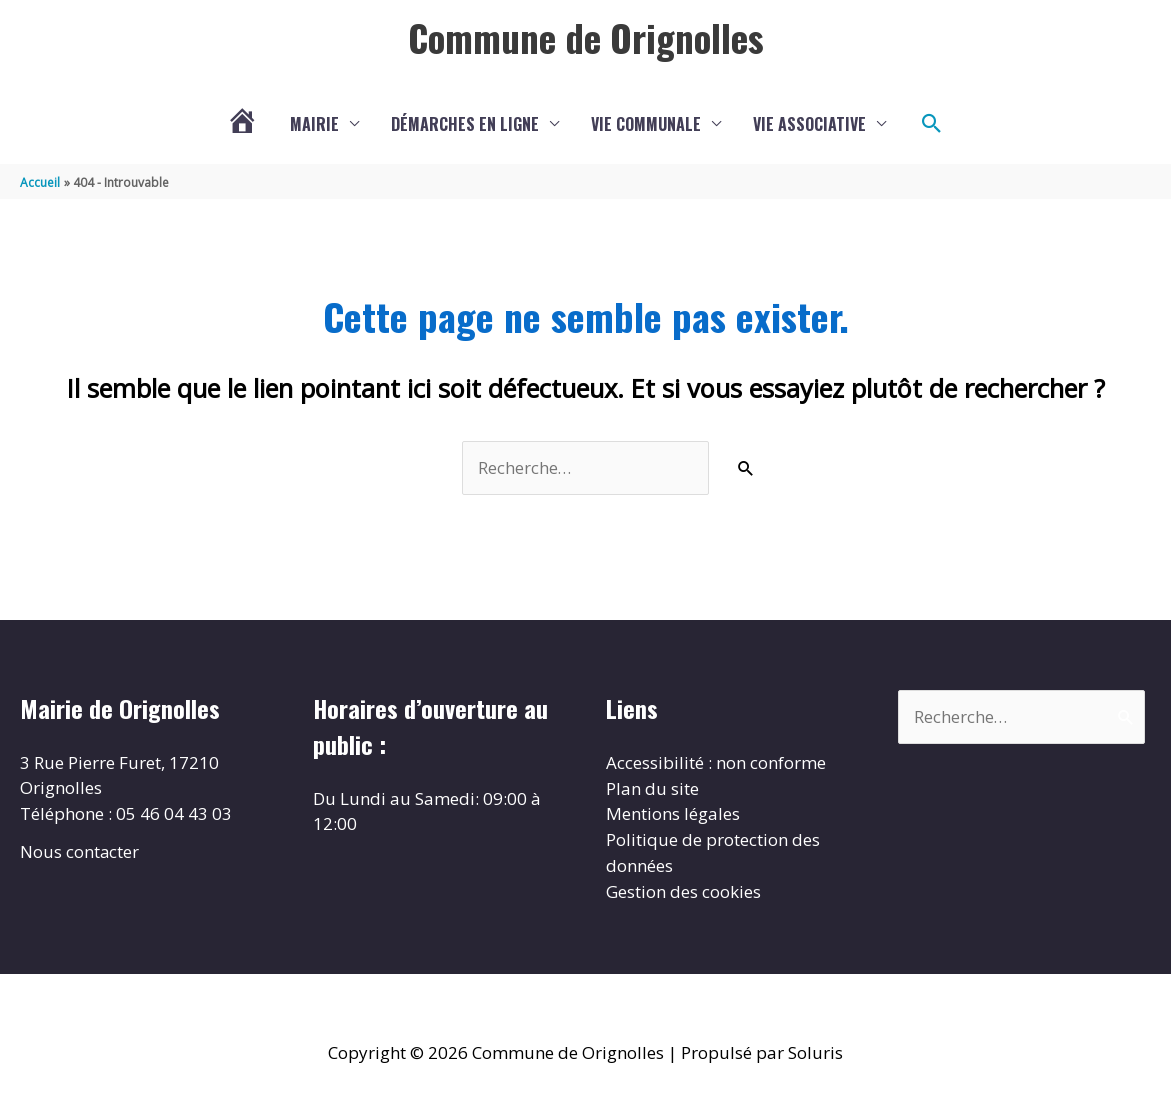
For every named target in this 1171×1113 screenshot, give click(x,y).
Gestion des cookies (683, 891)
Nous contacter (80, 852)
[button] (932, 125)
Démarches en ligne (465, 125)
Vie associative (809, 125)
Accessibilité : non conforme (716, 763)
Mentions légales (673, 814)
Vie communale (646, 125)
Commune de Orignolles (585, 37)
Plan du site (652, 789)
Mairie (314, 125)
